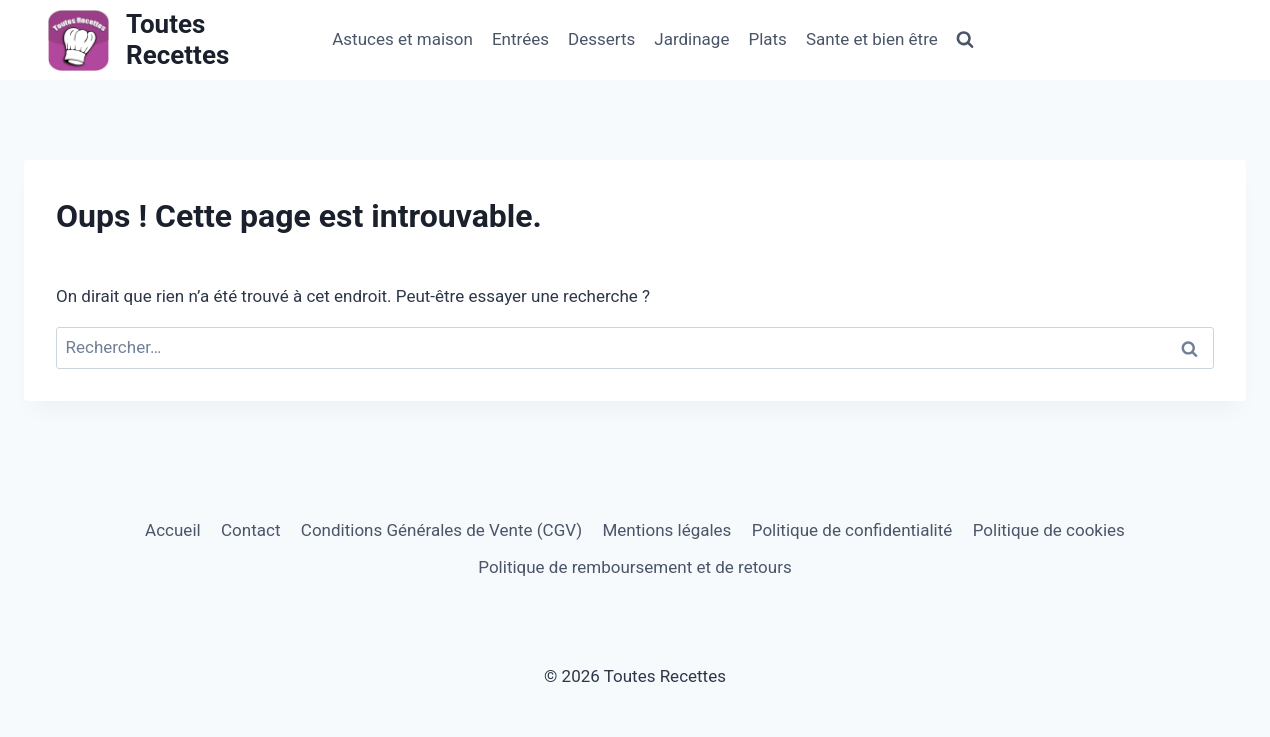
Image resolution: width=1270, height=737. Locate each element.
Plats (767, 39)
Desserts (601, 39)
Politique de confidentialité (852, 530)
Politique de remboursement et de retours (634, 567)
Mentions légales (667, 530)
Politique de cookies (1049, 530)
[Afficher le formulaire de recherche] (965, 40)
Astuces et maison (402, 39)
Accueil (173, 530)
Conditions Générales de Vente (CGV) (441, 530)
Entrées (520, 39)
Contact (250, 530)
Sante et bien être (872, 39)
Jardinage (691, 39)
